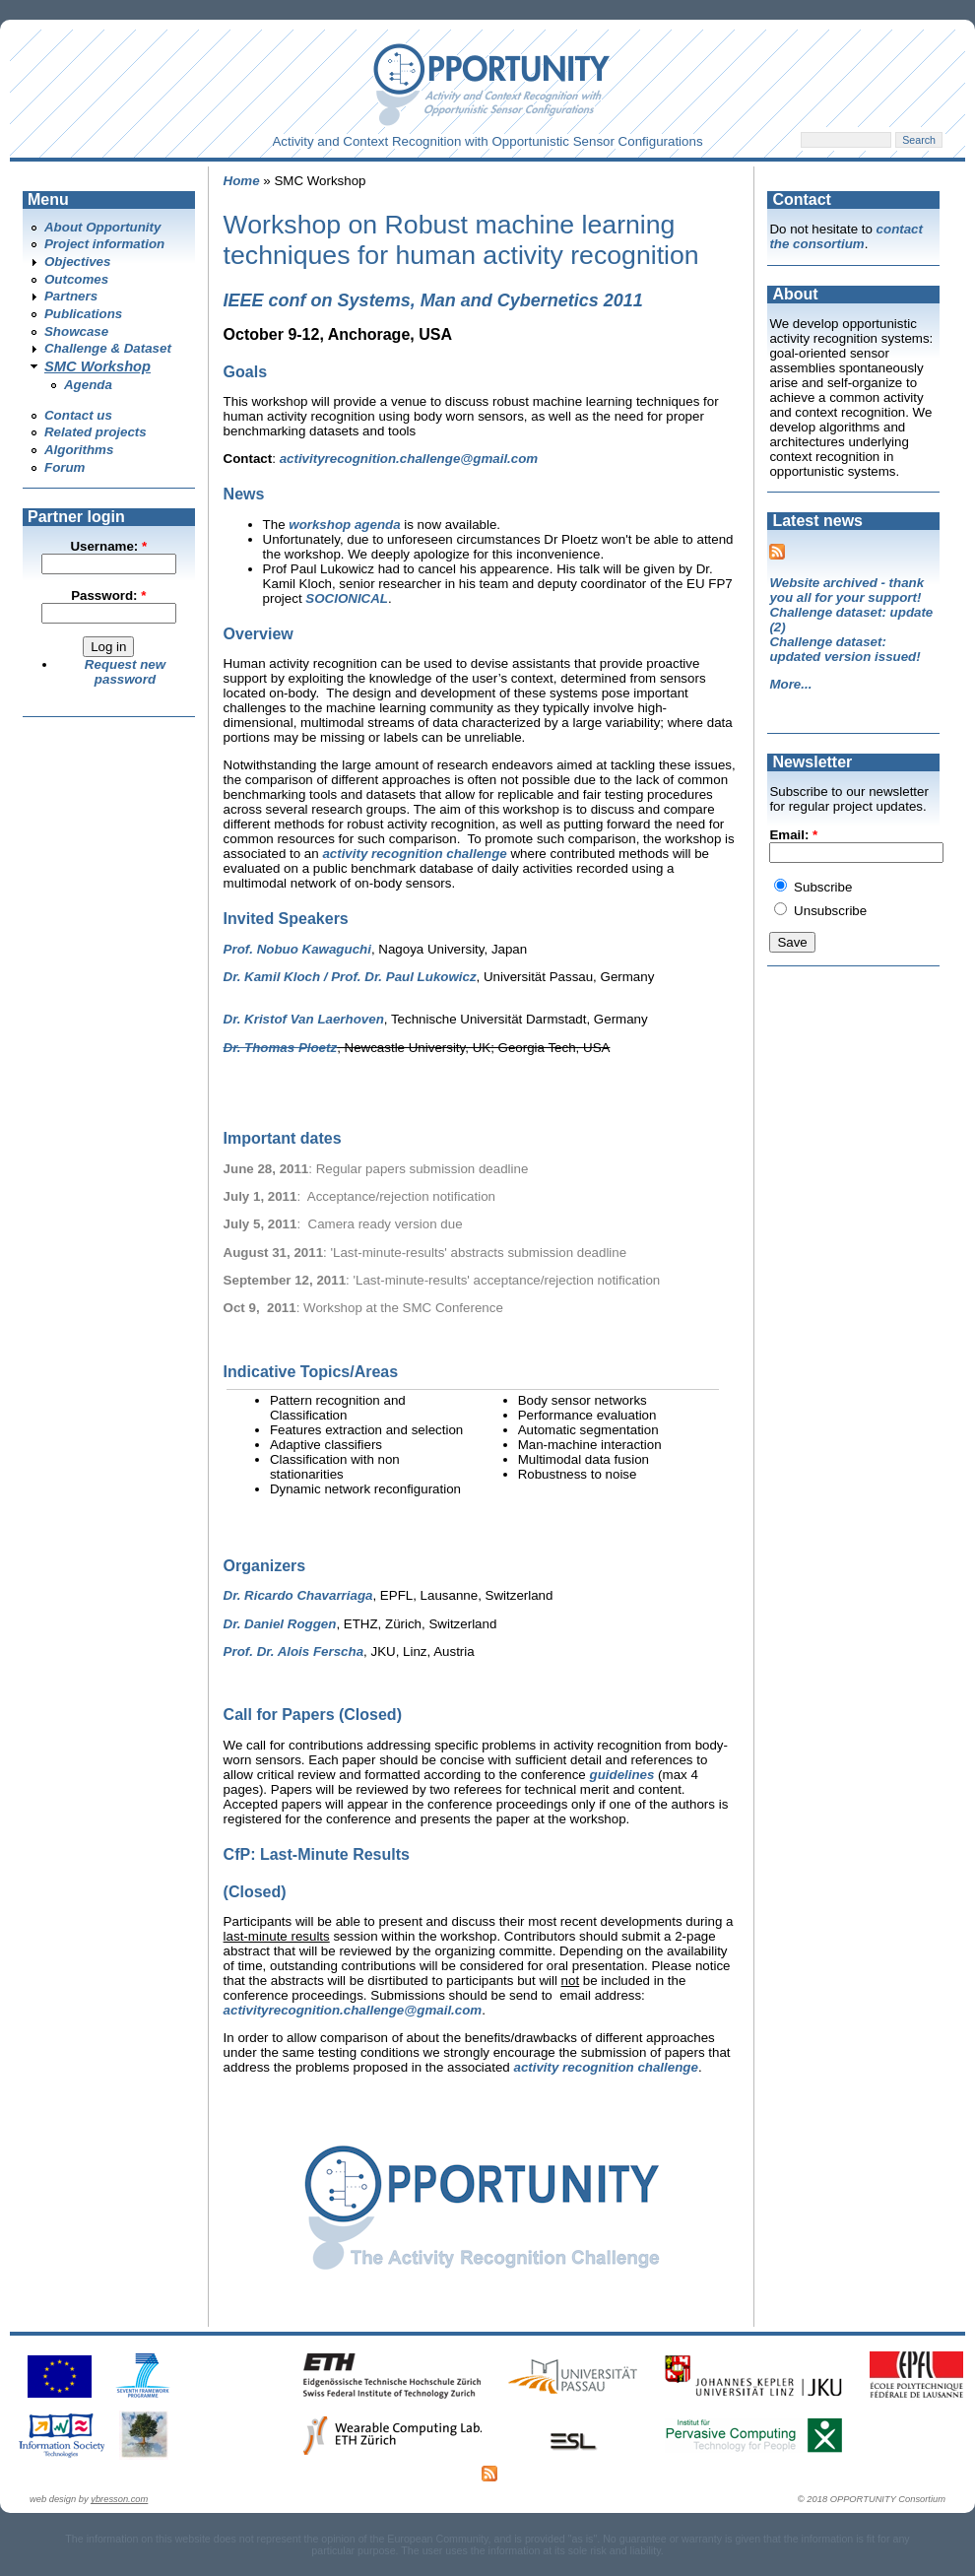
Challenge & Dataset (107, 348)
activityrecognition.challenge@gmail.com (409, 458)
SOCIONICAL (346, 598)
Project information (104, 243)
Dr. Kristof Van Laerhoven (304, 1019)
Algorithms (78, 449)
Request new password (125, 672)
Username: (108, 546)
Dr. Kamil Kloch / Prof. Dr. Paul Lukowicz (350, 976)
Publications (83, 313)
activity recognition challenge (414, 853)
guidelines (622, 1774)
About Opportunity (102, 227)
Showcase (76, 331)
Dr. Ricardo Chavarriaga (298, 1595)
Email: (793, 834)
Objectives (77, 261)
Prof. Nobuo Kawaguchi (297, 949)
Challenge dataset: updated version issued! (844, 649)
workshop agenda (344, 524)
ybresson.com (119, 2499)
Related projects (95, 432)
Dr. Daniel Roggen (280, 1624)
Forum (64, 467)
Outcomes (76, 279)
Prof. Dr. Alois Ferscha (293, 1651)
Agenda (88, 384)
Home (242, 180)
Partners (71, 296)
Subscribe (813, 887)
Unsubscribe (820, 910)
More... (790, 684)
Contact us (78, 415)
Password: (108, 595)
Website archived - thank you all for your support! (846, 590)
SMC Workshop (97, 366)
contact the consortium (846, 236)
